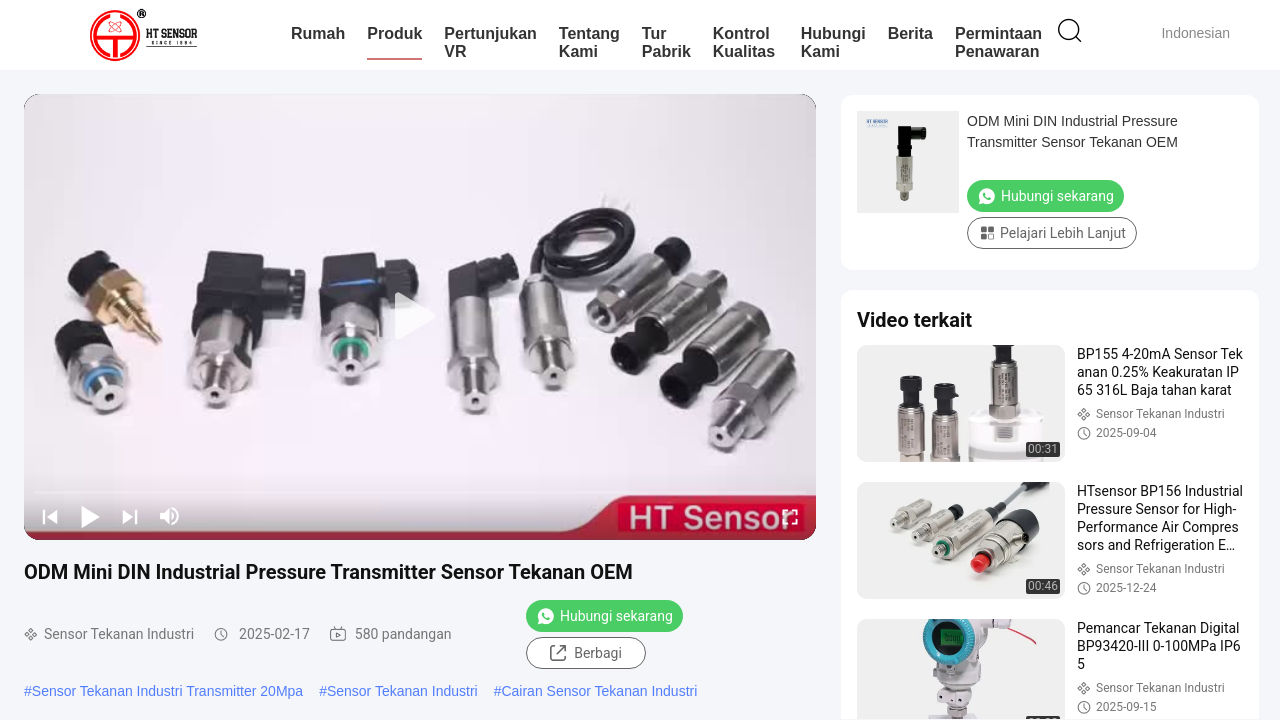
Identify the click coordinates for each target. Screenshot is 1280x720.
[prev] (50, 516)
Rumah (318, 33)
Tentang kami (589, 42)
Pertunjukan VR (490, 42)
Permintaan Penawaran (998, 42)
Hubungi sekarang (604, 616)
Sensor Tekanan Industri (402, 691)
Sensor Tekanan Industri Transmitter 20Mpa (167, 691)
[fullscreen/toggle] (790, 516)
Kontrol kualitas (744, 42)
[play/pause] (90, 516)
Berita (910, 33)
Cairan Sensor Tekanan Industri (599, 691)
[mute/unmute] (170, 516)
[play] (420, 317)
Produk (394, 33)
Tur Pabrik (666, 42)
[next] (130, 516)
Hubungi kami (833, 42)
